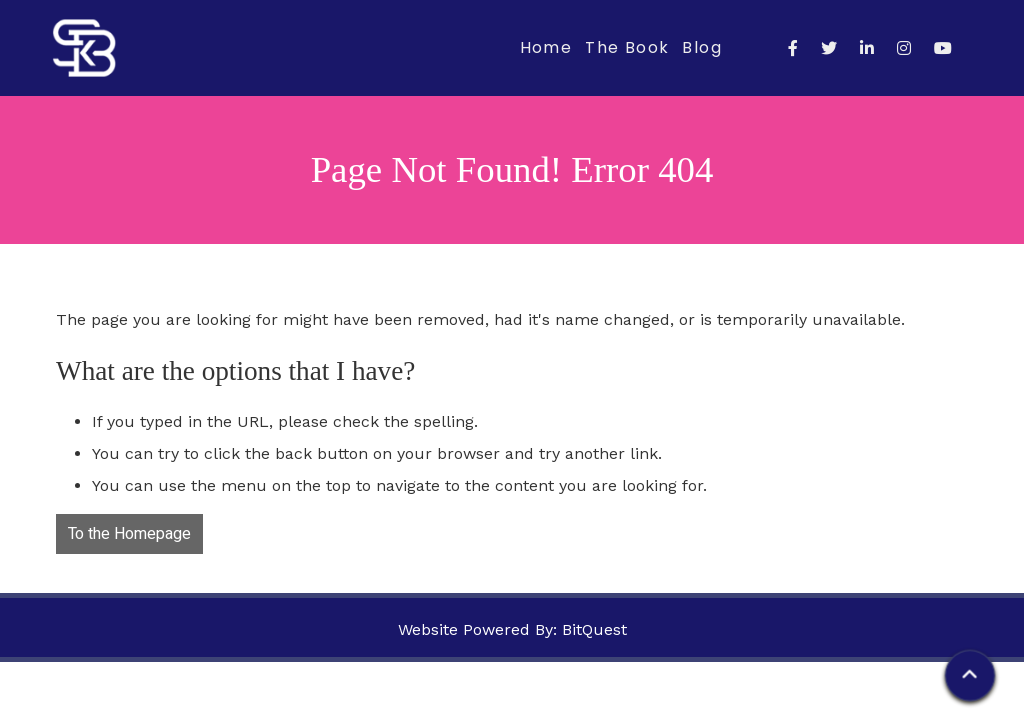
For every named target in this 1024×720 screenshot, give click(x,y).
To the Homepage (129, 534)
